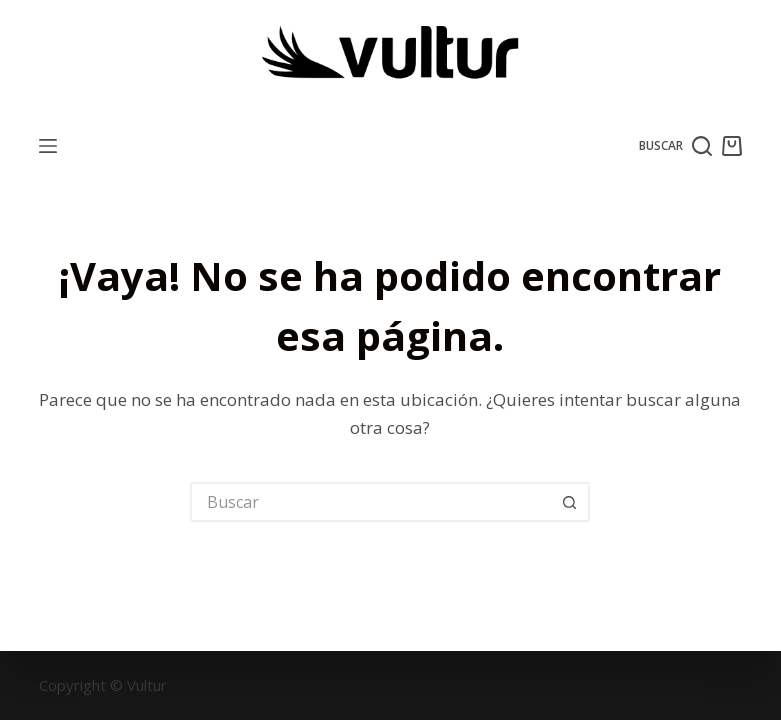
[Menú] (48, 146)
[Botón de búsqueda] (570, 502)
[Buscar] (675, 146)
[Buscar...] (370, 502)
